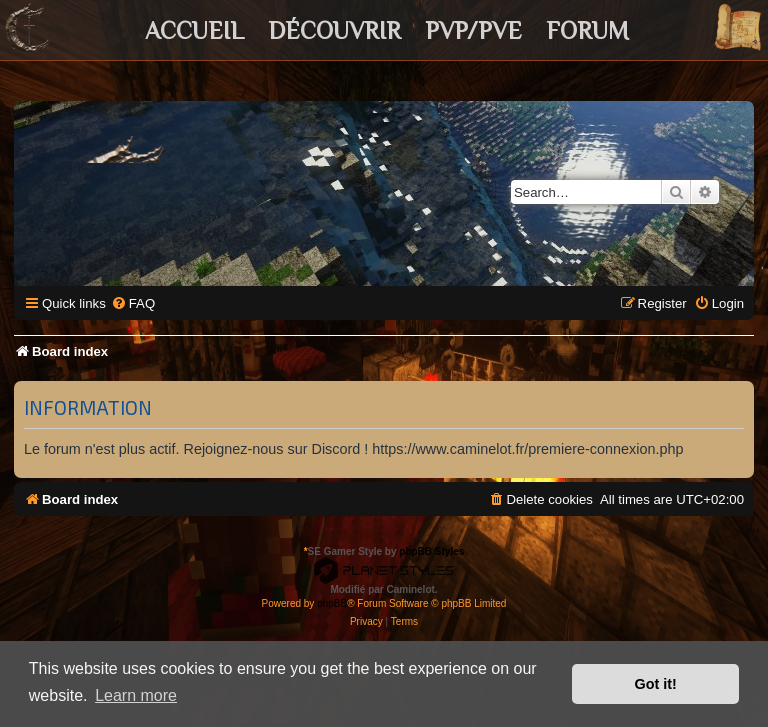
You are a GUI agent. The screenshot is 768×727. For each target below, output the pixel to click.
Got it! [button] (656, 684)
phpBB (332, 603)
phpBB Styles (431, 551)
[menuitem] (133, 303)
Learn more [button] (136, 695)
